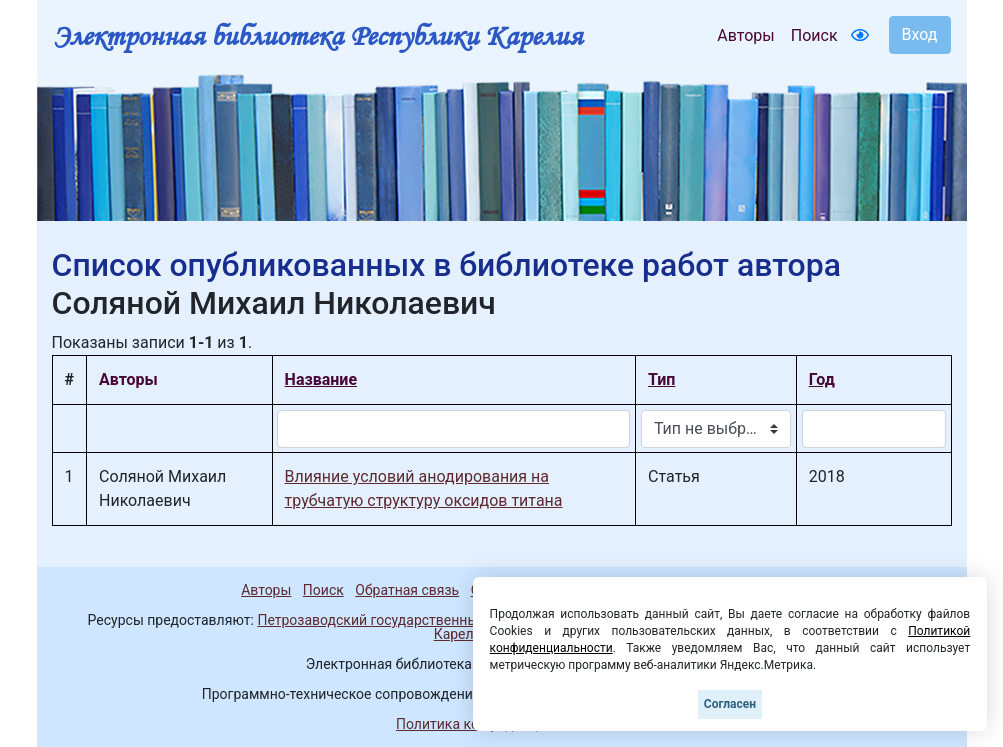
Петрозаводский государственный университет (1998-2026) (454, 620)
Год (822, 379)
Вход (920, 34)
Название (321, 379)
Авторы (745, 35)
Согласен (730, 704)
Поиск (814, 35)
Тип (661, 379)
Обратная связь (407, 590)
